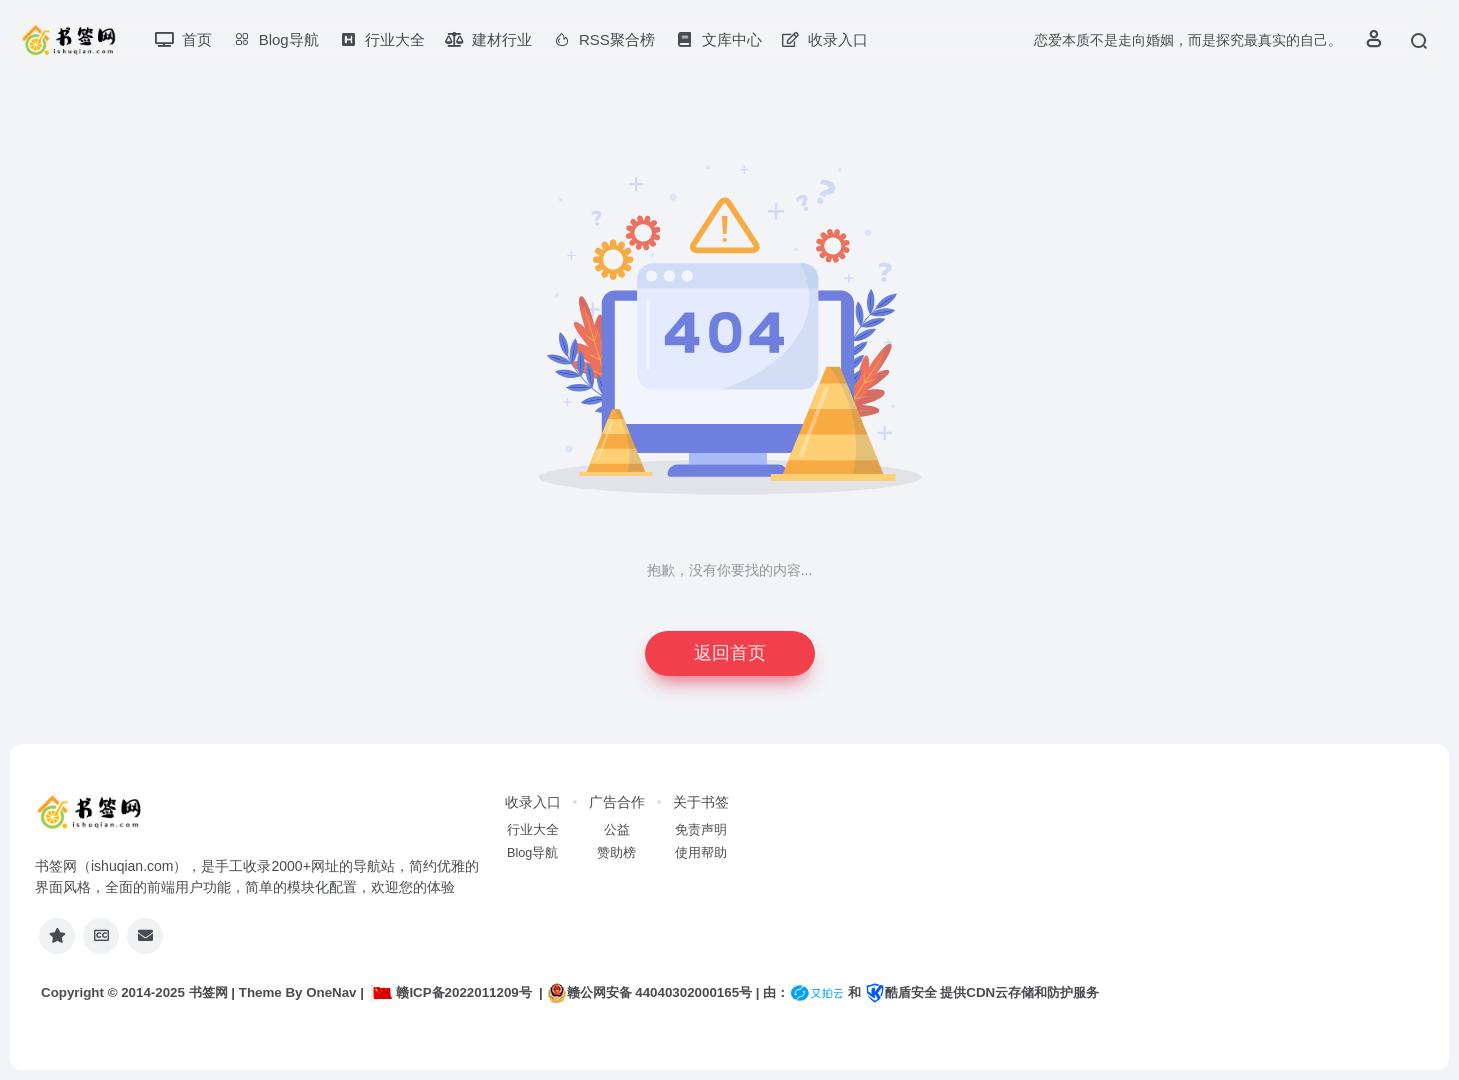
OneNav (331, 992)
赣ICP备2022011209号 (451, 992)
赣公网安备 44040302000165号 (649, 993)
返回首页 (730, 653)
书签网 (208, 992)
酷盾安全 (901, 992)
